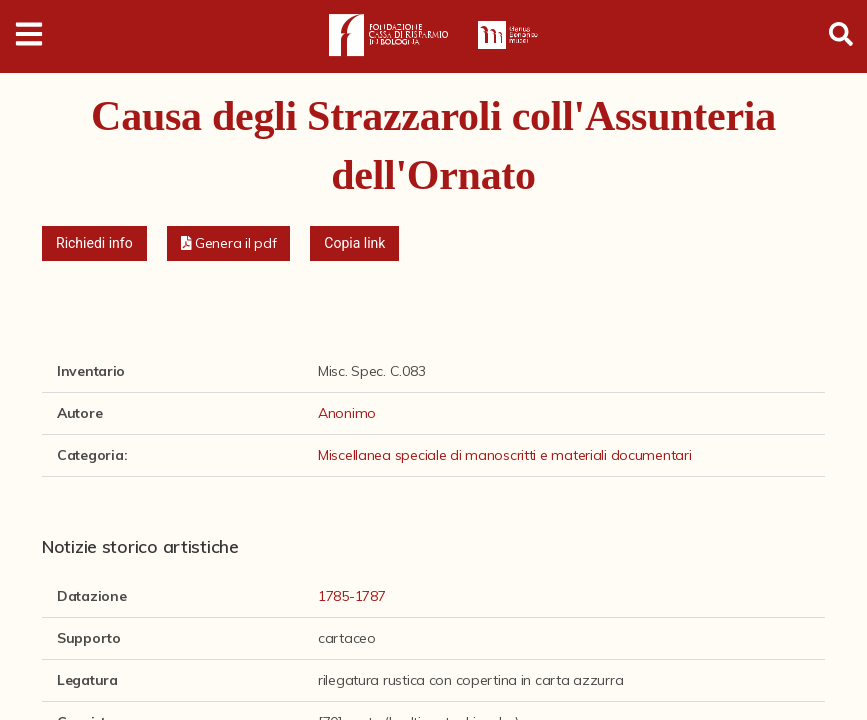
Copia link (354, 243)
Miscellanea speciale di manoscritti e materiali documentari (504, 455)
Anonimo (347, 413)
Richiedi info (94, 243)
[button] (229, 243)
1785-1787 (351, 596)
